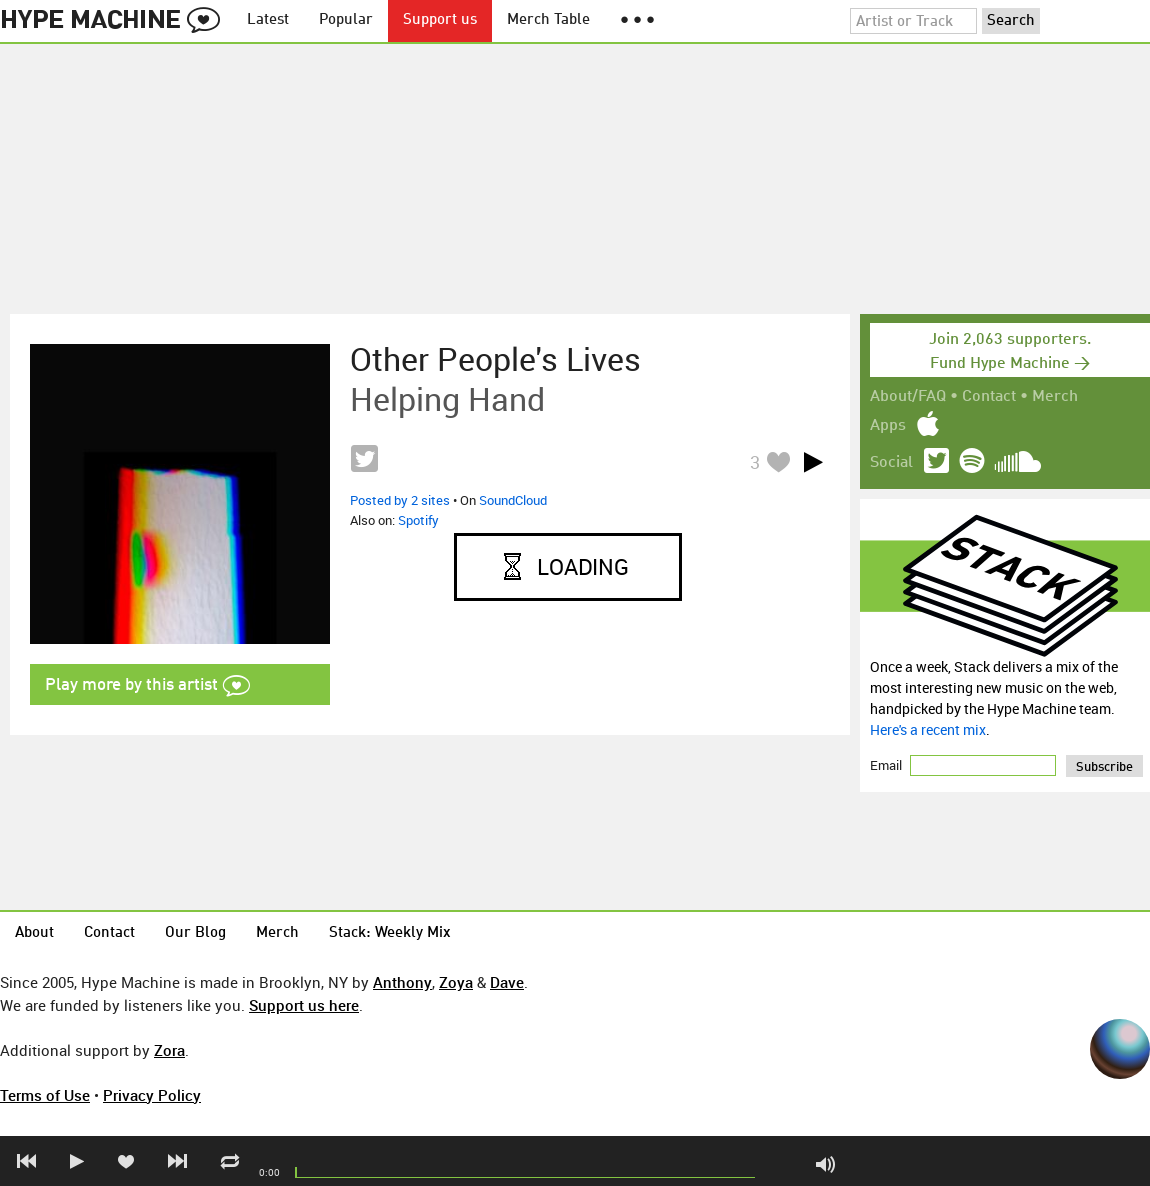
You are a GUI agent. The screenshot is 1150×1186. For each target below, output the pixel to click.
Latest (268, 20)
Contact (989, 397)
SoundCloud (513, 500)
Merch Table (548, 20)
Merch (1055, 397)
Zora (169, 1050)
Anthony (402, 982)
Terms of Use (45, 1095)
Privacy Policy (152, 1095)
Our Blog (195, 933)
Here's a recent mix (928, 729)
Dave (507, 982)
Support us (440, 20)
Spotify (418, 520)
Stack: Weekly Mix (390, 933)
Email (887, 765)
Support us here (304, 1005)
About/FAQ (908, 397)
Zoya (456, 982)
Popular (346, 20)
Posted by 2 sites (400, 500)
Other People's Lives (495, 359)
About (34, 933)
